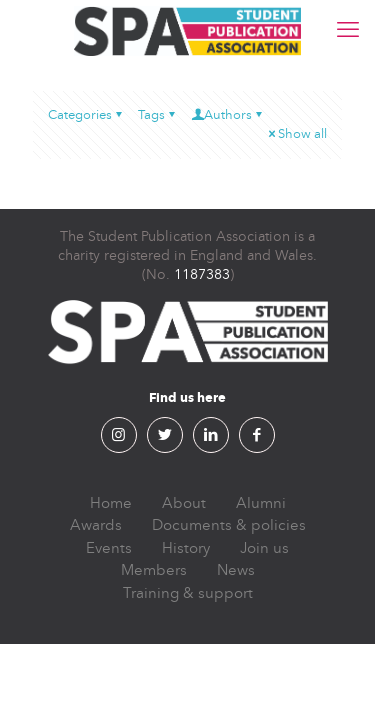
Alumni (261, 503)
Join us (264, 548)
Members (154, 570)
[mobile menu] (348, 30)
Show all (296, 134)
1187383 (202, 274)
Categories (86, 115)
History (186, 548)
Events (109, 548)
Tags (158, 115)
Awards (96, 525)
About (184, 503)
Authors (228, 115)
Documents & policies (229, 525)
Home (111, 503)
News (236, 570)
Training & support (188, 593)
